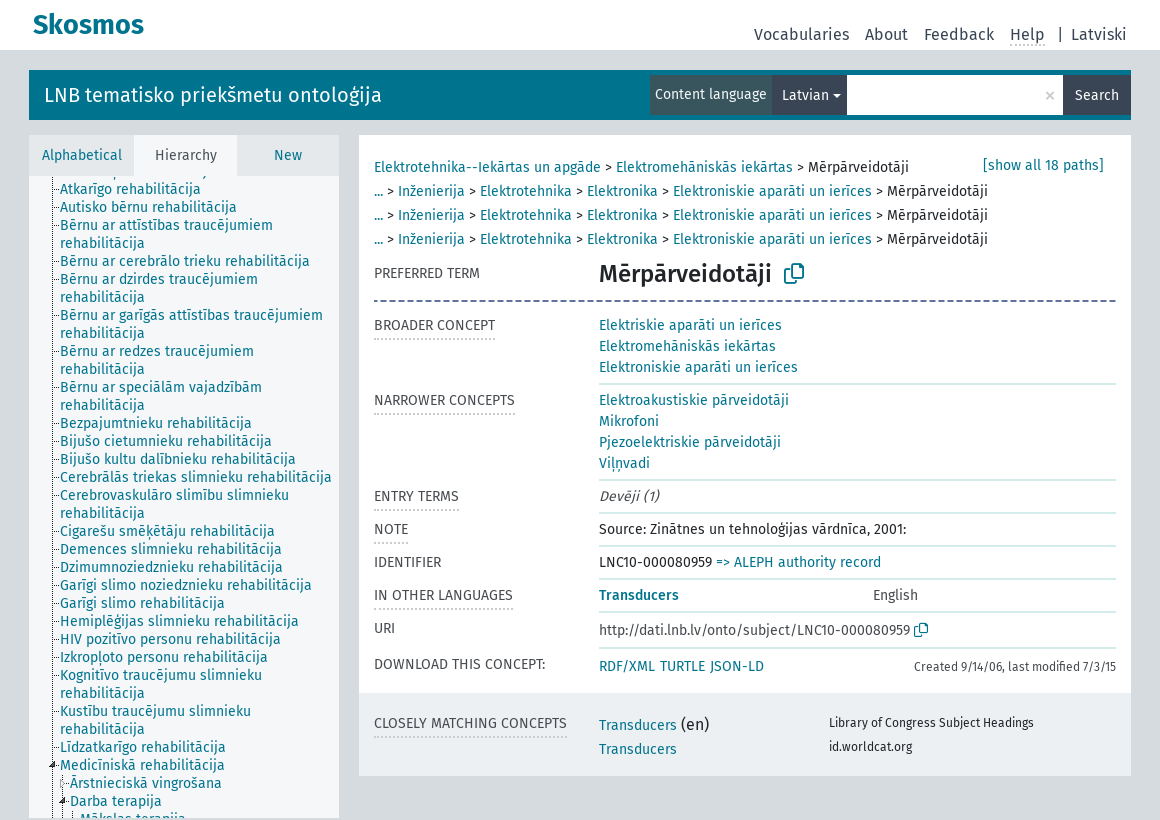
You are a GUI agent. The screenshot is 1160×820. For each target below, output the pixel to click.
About (886, 34)
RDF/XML (627, 666)
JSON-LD (737, 666)
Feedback (959, 34)
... (378, 191)
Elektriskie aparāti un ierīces (690, 325)
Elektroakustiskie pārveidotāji (694, 400)
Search (1097, 95)
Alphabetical (82, 155)
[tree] (184, 497)
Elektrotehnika (526, 191)
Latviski (1099, 34)
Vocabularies (801, 34)
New (288, 155)
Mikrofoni (629, 421)
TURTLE (682, 666)
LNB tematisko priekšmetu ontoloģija (213, 95)
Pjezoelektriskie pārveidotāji (690, 442)
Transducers (639, 595)
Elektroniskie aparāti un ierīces (772, 191)
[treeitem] (139, 190)
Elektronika (622, 191)
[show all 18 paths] (1043, 165)
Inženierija (431, 191)
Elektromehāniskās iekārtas (704, 167)
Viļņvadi (624, 463)
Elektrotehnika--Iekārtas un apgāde (487, 167)
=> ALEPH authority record (798, 562)
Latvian (805, 95)
